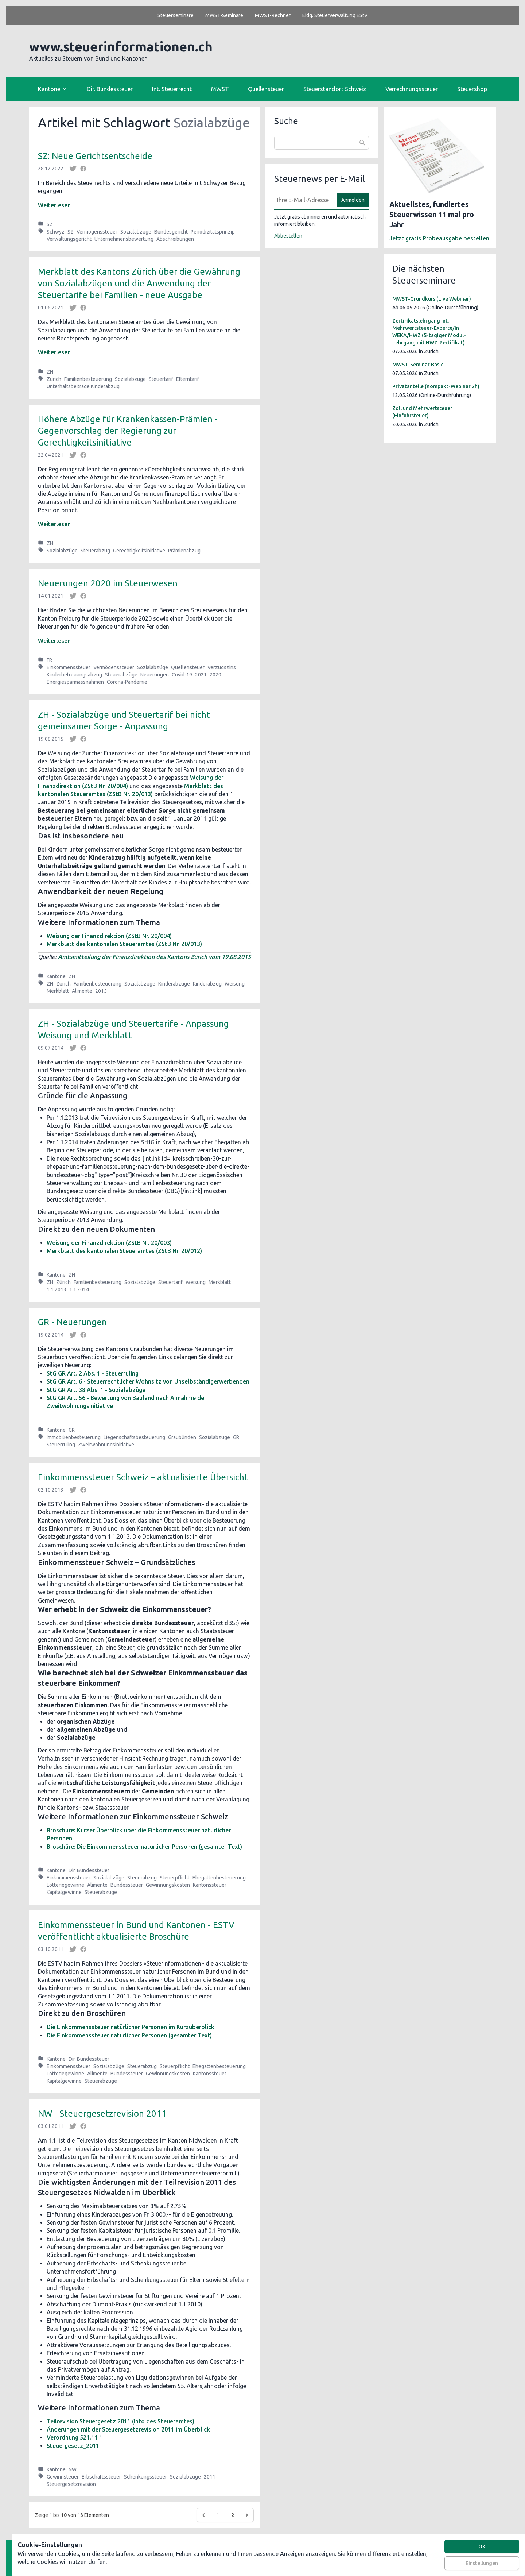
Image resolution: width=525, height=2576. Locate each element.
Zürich (54, 379)
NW (73, 2469)
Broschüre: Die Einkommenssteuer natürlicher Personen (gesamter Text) (144, 1846)
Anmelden (353, 200)
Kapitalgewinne (64, 1892)
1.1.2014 (79, 1289)
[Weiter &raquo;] (247, 2515)
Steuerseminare (176, 15)
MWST (220, 89)
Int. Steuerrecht (172, 89)
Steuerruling (61, 1444)
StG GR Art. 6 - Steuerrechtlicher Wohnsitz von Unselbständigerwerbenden (148, 1381)
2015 (101, 991)
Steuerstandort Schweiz (334, 89)
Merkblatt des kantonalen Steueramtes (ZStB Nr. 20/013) (124, 944)
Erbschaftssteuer (101, 2477)
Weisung (235, 984)
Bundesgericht (171, 232)
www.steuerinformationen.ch (121, 46)
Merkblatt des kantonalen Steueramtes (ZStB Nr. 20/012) (124, 1250)
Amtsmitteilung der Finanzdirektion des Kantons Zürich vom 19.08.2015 (154, 956)
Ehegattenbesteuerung (219, 1878)
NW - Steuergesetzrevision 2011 (102, 2113)
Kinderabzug (207, 984)
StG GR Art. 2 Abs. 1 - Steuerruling (93, 1373)
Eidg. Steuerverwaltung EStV (335, 15)
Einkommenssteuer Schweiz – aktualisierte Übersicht (143, 1477)
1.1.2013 (56, 1289)
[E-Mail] (303, 200)
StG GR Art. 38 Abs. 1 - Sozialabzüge (96, 1390)
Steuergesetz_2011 (73, 2445)
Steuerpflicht (175, 1878)
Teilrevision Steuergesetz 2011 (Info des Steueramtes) (120, 2421)
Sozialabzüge (135, 232)
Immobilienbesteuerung (74, 1437)
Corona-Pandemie (127, 682)
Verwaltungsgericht (69, 239)
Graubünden (182, 1437)
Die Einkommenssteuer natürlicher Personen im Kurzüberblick (130, 2027)
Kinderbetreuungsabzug (74, 675)
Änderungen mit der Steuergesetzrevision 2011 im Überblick (128, 2429)
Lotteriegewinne (65, 1885)
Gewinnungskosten (168, 1885)
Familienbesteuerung (88, 379)
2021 (201, 675)
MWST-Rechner (273, 15)
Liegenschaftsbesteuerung (134, 1437)
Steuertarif (161, 379)
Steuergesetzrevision (71, 2484)
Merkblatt (58, 991)
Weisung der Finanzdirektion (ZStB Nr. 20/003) (109, 1242)
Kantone (56, 976)
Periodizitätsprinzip (213, 232)
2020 (215, 675)
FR (49, 660)
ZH (50, 372)
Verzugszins (221, 667)
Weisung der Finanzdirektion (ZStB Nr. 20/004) (109, 936)
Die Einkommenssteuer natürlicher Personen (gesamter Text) (129, 2035)
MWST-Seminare (224, 15)
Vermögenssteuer (97, 232)
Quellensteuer (266, 89)
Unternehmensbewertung (123, 239)
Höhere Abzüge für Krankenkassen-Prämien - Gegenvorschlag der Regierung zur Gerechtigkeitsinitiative (128, 430)
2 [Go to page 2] (232, 2515)
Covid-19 (182, 675)
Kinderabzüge (174, 984)
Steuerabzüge (121, 675)
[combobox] (321, 143)
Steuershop (472, 89)
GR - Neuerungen (72, 1322)
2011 (209, 2477)
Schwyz (56, 232)
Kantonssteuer (209, 1885)
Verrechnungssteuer (411, 89)
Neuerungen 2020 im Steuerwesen (108, 583)
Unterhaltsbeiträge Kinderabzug (83, 386)
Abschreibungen (175, 239)
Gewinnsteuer (63, 2477)
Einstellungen (482, 2563)
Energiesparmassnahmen (75, 682)
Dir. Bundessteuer (110, 89)
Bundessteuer (126, 1885)
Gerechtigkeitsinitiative (139, 551)
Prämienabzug (184, 551)
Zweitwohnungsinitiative (106, 1444)
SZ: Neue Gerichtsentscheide (95, 156)
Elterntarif (187, 379)
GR (72, 1430)
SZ (50, 224)
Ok (481, 2546)
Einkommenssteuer (68, 667)
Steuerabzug (95, 551)
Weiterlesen (54, 205)
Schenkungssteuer (145, 2477)
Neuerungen (154, 675)
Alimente (82, 991)
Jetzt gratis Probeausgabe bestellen (439, 238)
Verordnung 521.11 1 (74, 2437)
